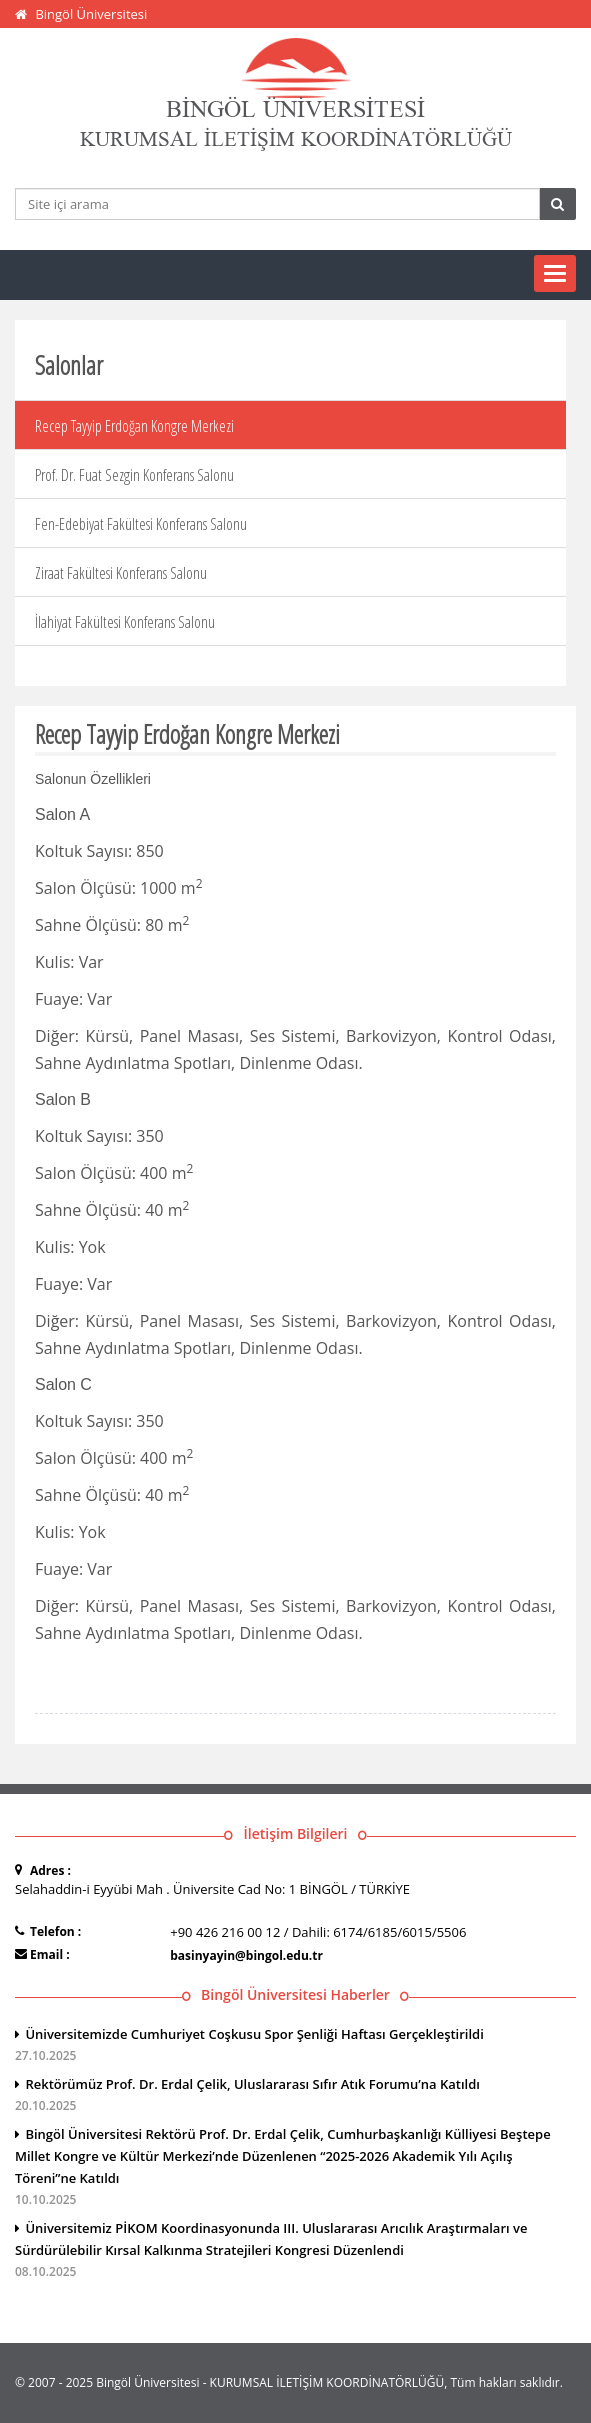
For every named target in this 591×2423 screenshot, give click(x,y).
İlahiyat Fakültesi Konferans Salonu (125, 622)
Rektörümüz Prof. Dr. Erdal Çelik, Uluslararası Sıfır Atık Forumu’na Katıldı (295, 2096)
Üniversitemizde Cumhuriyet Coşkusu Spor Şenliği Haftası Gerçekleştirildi (295, 2046)
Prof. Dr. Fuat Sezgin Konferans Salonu (134, 475)
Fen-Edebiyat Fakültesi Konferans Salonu (141, 524)
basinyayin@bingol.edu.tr (246, 1955)
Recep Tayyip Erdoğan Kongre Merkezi (134, 426)
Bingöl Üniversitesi (91, 14)
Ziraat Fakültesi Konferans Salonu (121, 573)
